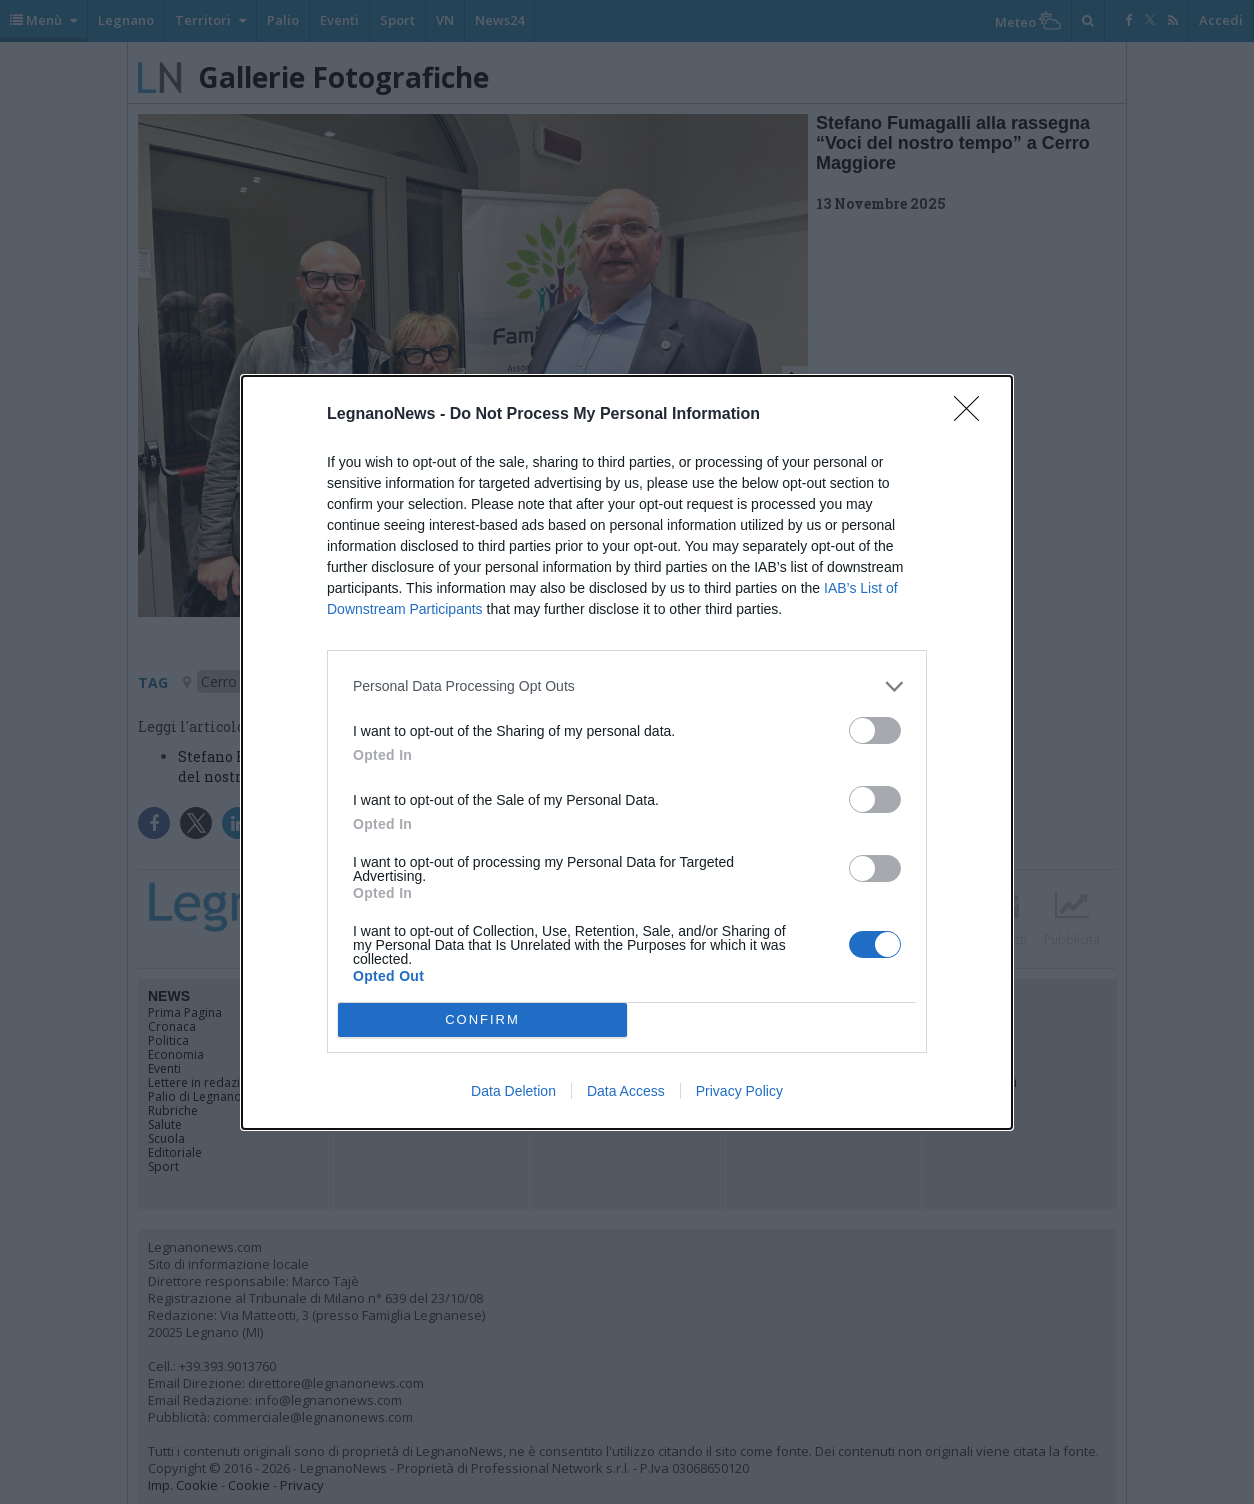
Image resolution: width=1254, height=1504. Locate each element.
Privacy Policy (739, 1091)
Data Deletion (513, 1091)
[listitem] (627, 686)
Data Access (626, 1091)
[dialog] (627, 752)
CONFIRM (482, 1018)
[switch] (875, 730)
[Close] (973, 415)
